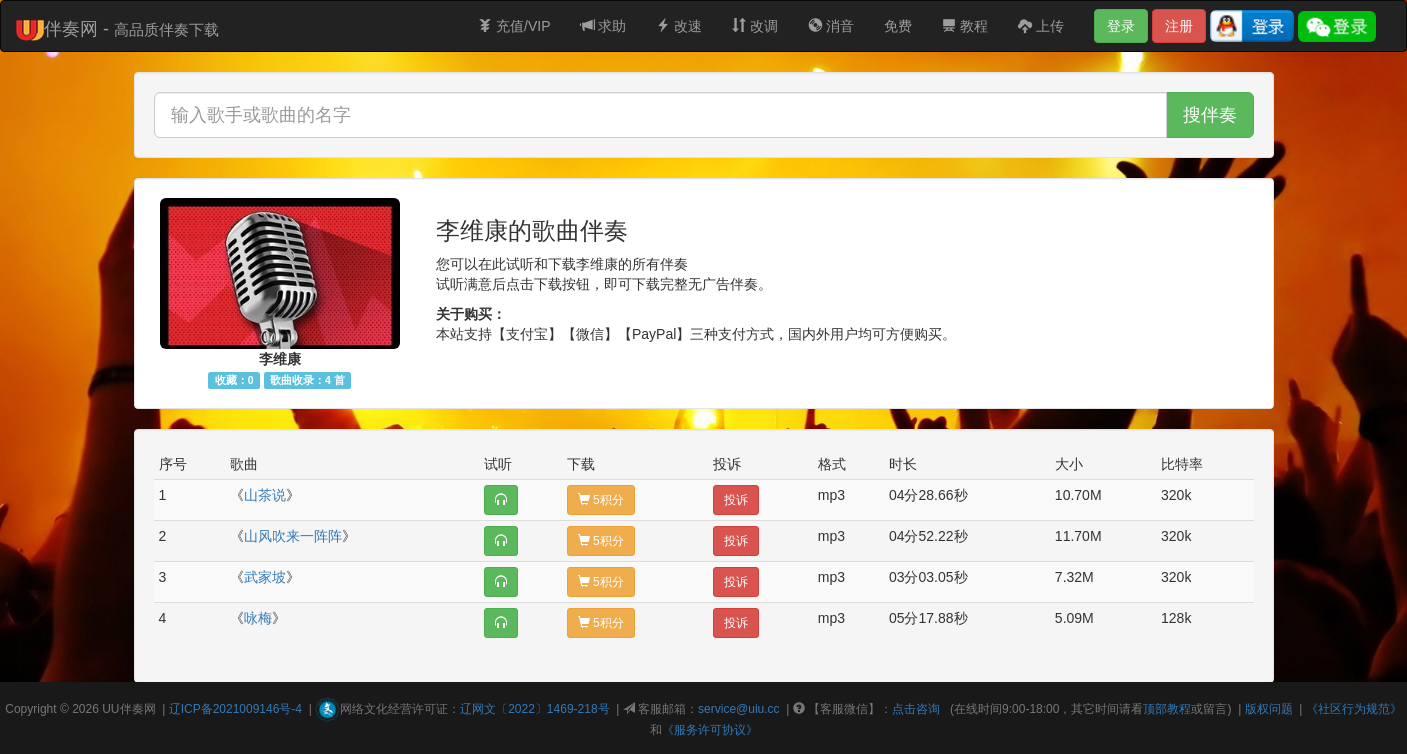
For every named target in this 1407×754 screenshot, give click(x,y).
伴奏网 (138, 709)
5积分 (601, 500)
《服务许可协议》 (710, 730)
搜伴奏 (1210, 115)
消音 (831, 26)
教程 (965, 26)
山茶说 (265, 495)
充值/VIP (514, 26)
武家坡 (265, 577)
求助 (604, 26)
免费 (898, 26)
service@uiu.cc (739, 709)
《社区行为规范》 (1354, 709)
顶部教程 (1167, 709)
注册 (1179, 26)
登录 (1121, 26)
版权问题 (1269, 709)
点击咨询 (916, 709)
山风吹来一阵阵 (293, 536)
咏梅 (258, 618)
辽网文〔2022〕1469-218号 (534, 709)
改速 (679, 26)
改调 (755, 26)
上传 (1041, 26)
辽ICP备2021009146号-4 (235, 709)
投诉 (736, 500)
